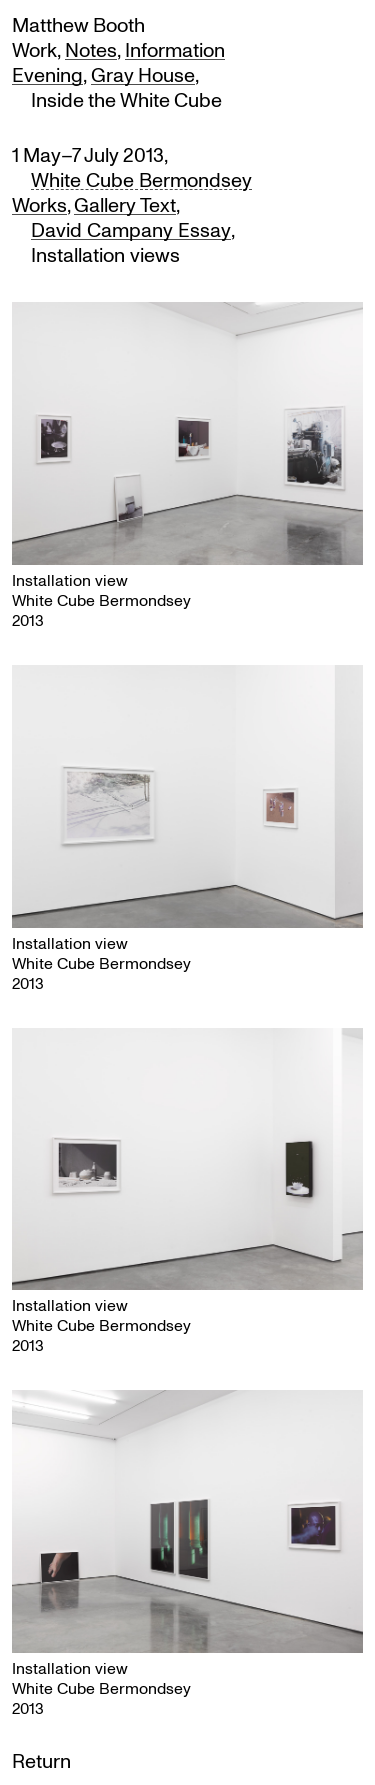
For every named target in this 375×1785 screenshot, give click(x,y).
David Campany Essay (131, 229)
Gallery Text (125, 204)
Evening (47, 74)
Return (41, 1760)
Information (175, 49)
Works (39, 204)
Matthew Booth (78, 24)
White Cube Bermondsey (141, 179)
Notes (91, 49)
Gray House (143, 74)
